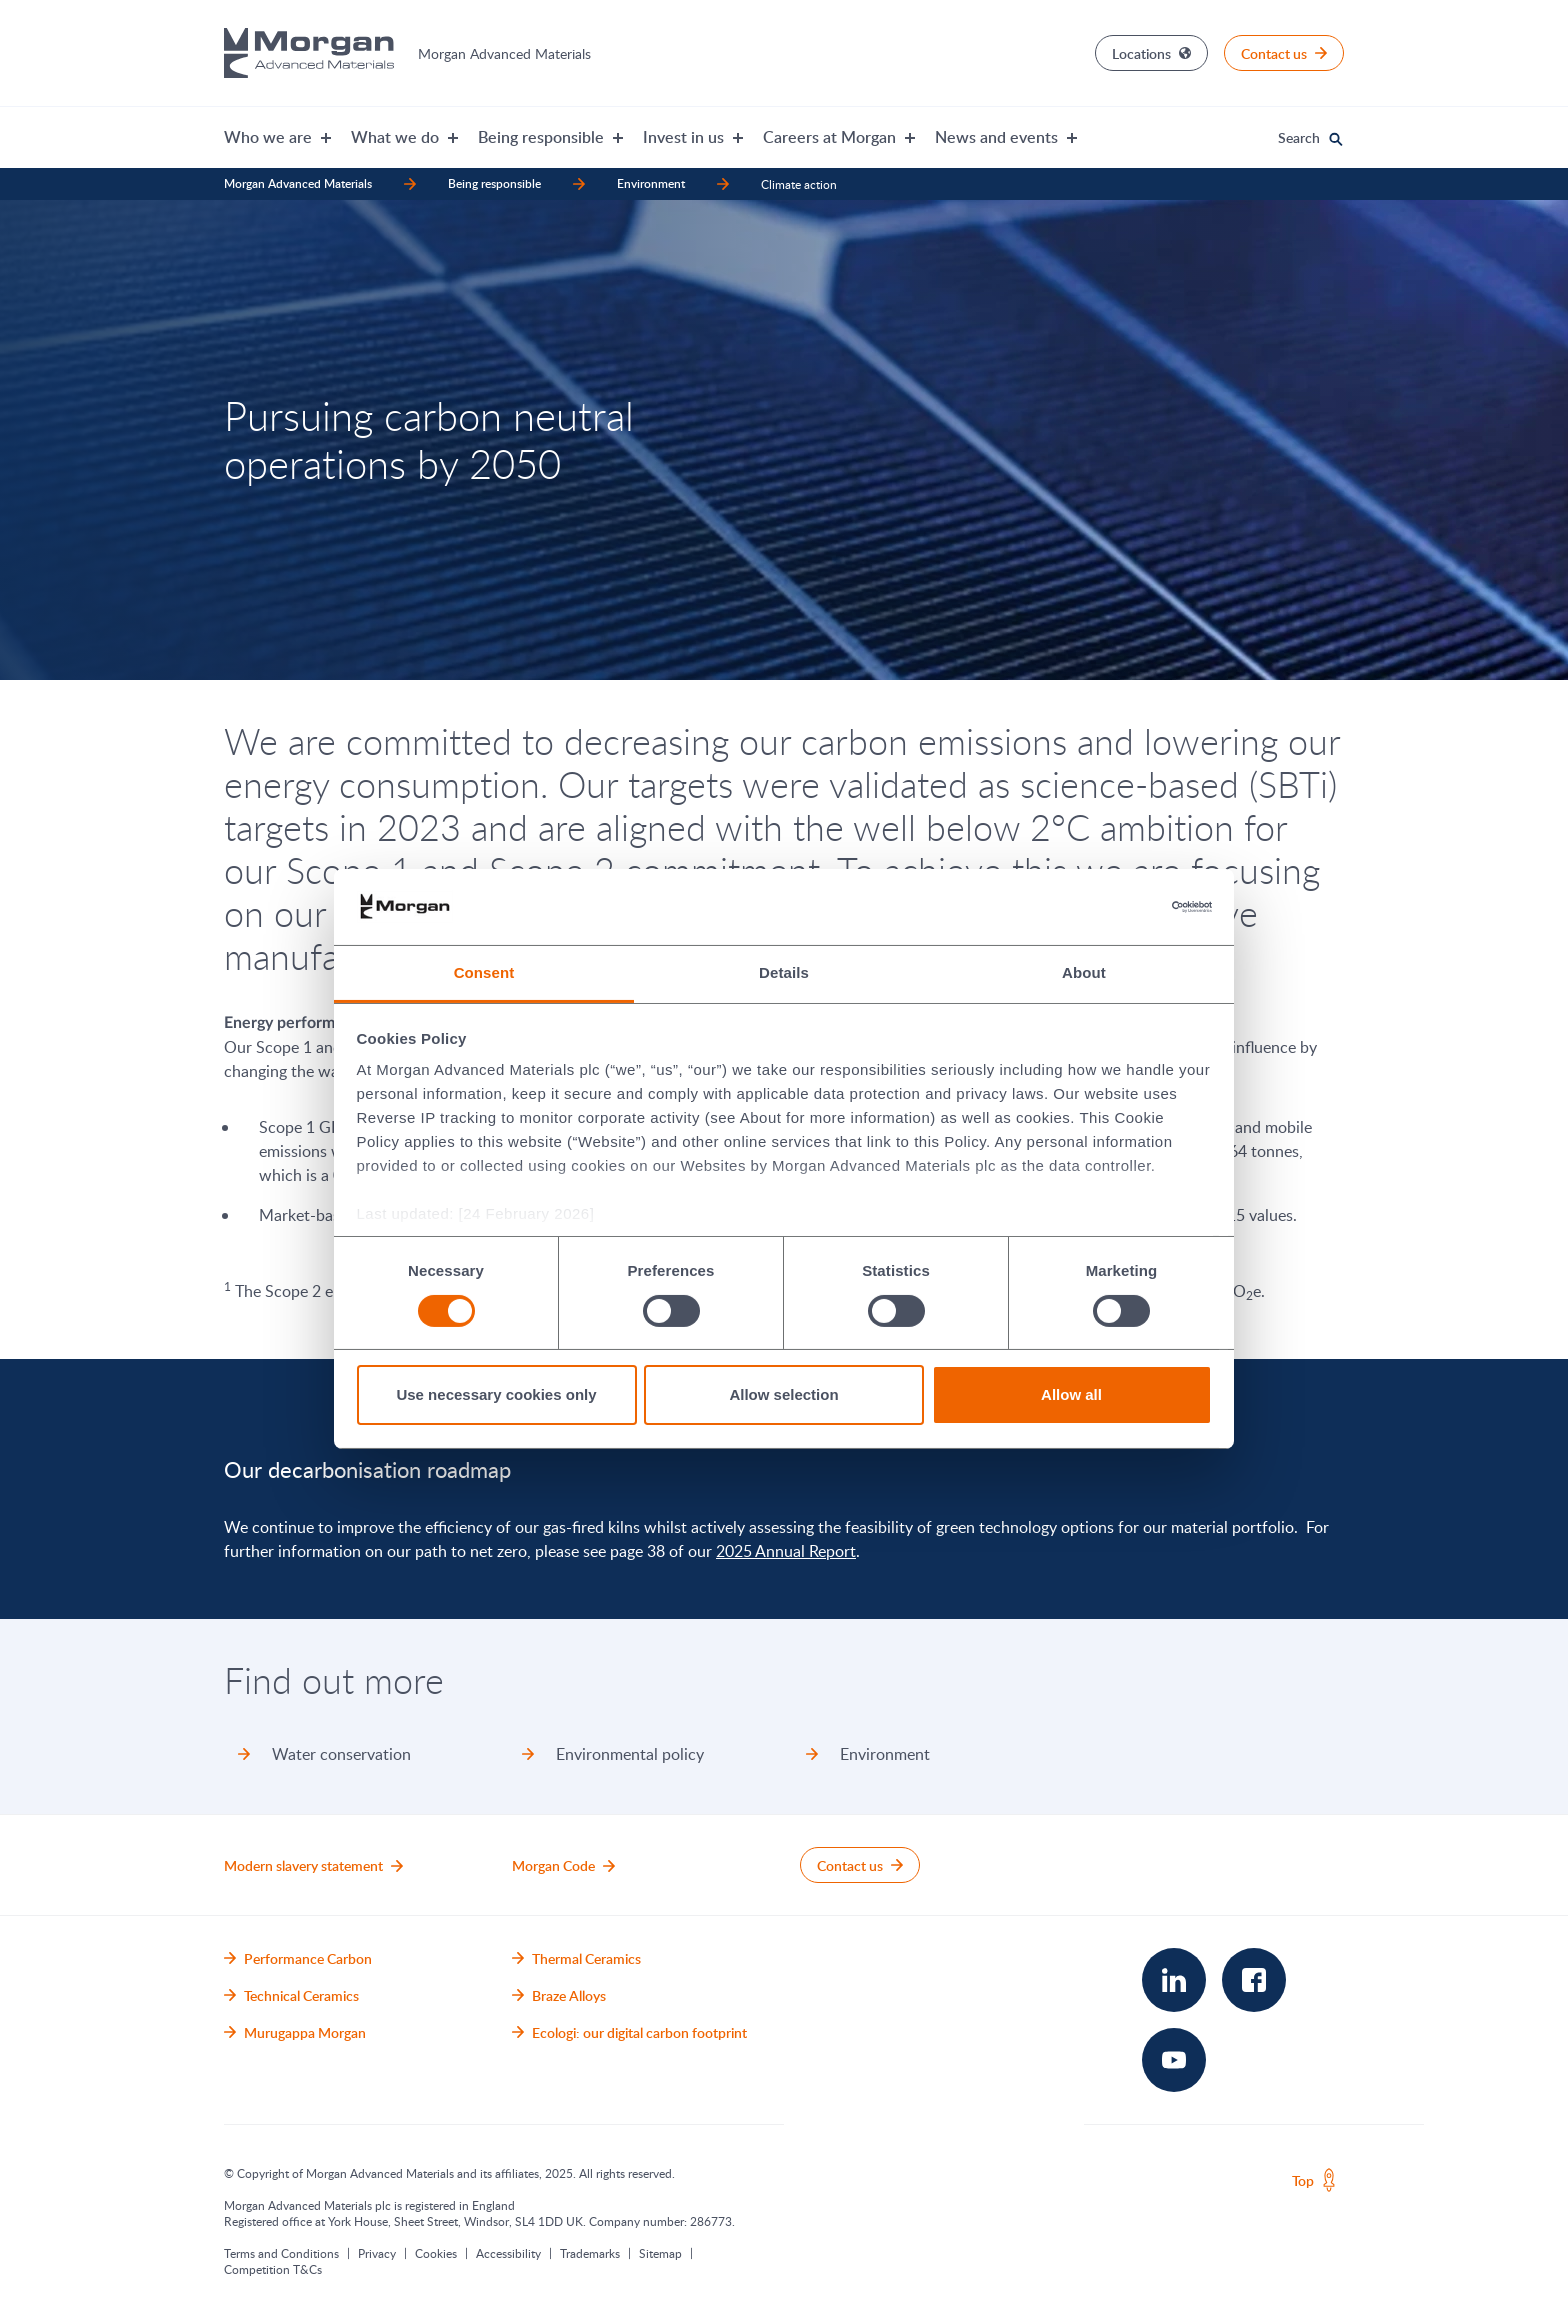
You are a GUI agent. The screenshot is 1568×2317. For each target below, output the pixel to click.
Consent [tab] (484, 972)
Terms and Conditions (281, 2253)
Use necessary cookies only (496, 1394)
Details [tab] (784, 972)
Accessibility (508, 2253)
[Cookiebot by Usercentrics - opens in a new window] (1124, 907)
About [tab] (1084, 972)
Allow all (1071, 1394)
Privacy (377, 2253)
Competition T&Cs (273, 2269)
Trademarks (590, 2253)
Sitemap (660, 2253)
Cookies (436, 2253)
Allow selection (783, 1394)
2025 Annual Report (786, 1551)
